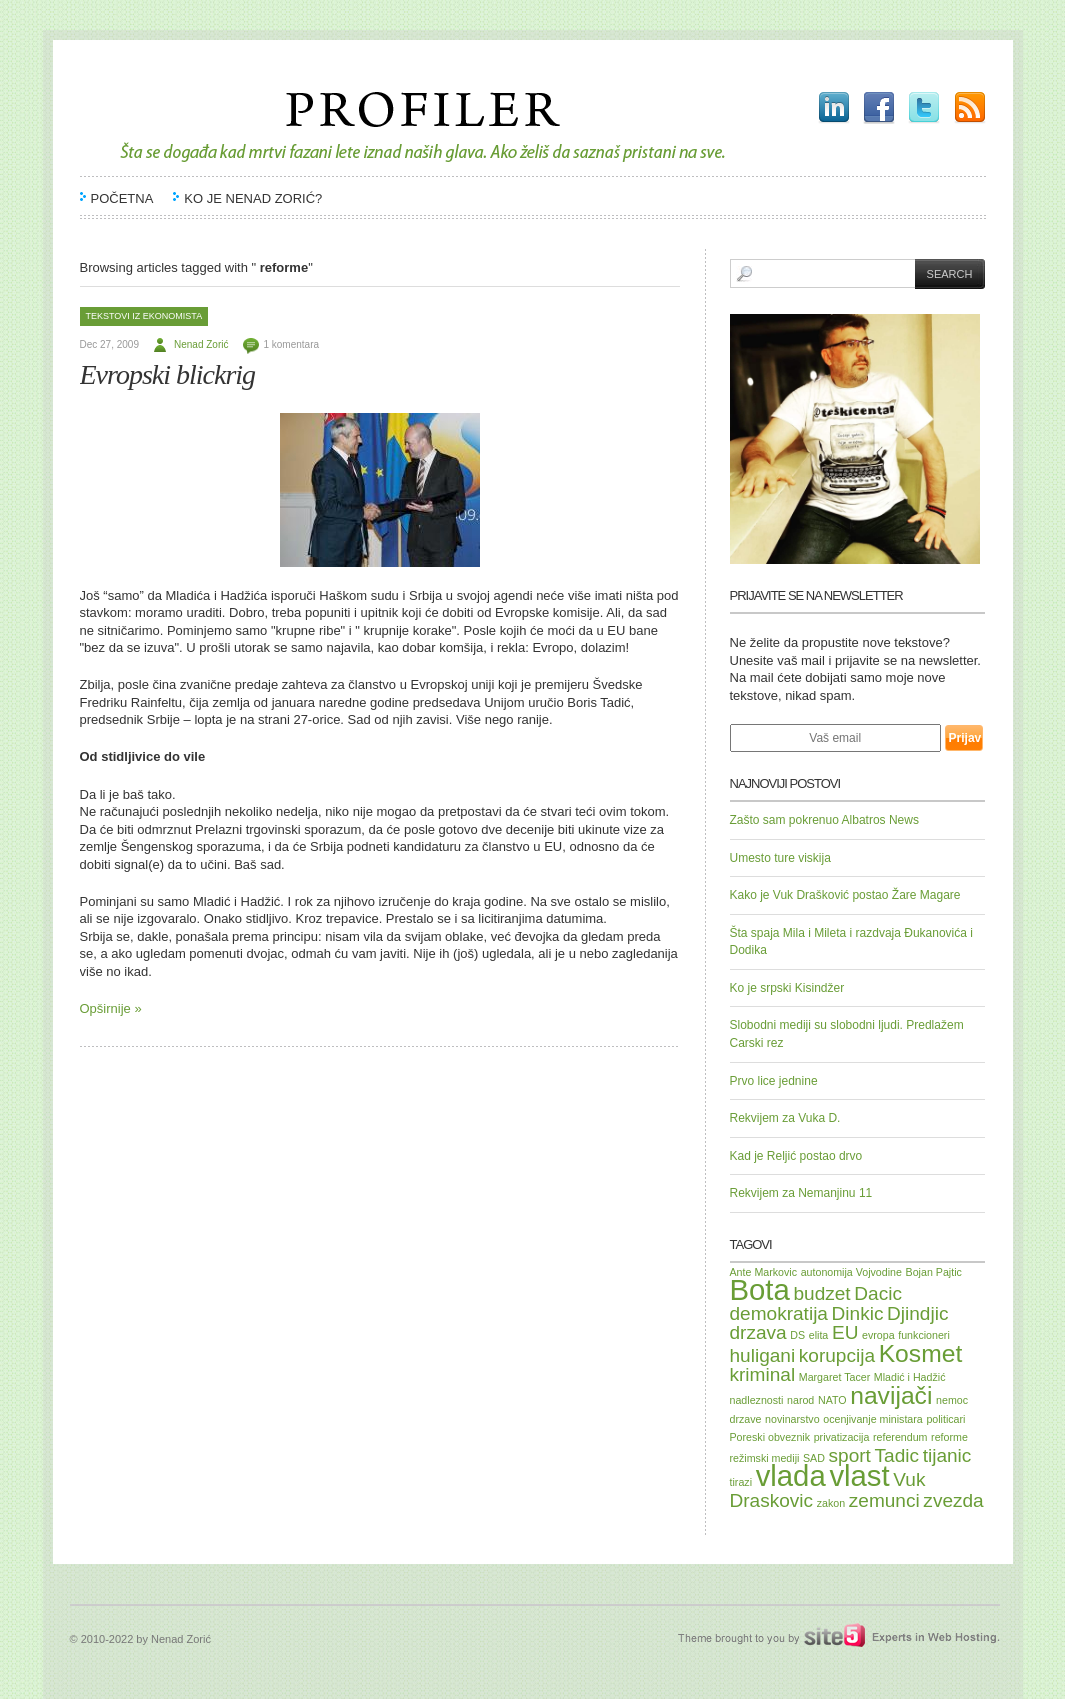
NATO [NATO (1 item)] (832, 1400)
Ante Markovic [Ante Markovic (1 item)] (764, 1272)
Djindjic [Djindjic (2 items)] (917, 1313)
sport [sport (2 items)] (850, 1455)
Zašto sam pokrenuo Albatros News (824, 820)
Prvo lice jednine (774, 1081)
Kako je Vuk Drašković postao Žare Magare (845, 895)
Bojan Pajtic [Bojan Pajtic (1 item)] (934, 1272)
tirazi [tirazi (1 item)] (741, 1482)
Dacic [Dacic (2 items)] (878, 1293)
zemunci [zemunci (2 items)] (884, 1500)
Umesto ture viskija (780, 858)
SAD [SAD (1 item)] (814, 1458)
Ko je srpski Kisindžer (787, 988)
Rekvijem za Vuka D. (785, 1118)
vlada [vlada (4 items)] (791, 1475)
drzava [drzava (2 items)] (758, 1332)
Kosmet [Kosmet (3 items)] (921, 1353)
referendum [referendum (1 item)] (900, 1437)
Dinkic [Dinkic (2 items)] (858, 1313)
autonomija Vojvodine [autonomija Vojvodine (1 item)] (851, 1272)
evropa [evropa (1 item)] (878, 1335)
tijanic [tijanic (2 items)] (947, 1455)
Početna (122, 198)
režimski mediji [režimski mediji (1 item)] (765, 1458)
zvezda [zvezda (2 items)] (953, 1500)
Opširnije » (111, 1008)
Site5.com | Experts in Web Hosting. (828, 1636)
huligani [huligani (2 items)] (763, 1355)
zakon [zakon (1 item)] (831, 1503)
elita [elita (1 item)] (819, 1335)
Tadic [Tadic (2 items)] (897, 1455)
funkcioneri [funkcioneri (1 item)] (924, 1335)
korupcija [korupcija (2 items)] (837, 1355)
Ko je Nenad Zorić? (253, 198)
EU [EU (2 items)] (845, 1332)
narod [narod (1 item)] (800, 1400)
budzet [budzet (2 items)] (821, 1293)
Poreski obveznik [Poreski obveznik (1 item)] (770, 1437)
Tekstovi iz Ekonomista (144, 316)
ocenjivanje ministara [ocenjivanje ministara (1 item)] (873, 1419)
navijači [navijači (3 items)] (891, 1395)
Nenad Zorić (201, 344)
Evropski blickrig (168, 374)
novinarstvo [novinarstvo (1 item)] (792, 1419)
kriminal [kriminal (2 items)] (763, 1374)
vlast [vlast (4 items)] (859, 1475)
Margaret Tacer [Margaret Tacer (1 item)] (834, 1377)
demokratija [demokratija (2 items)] (779, 1313)
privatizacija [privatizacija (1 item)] (842, 1437)
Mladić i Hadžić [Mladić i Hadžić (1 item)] (910, 1377)
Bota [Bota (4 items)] (760, 1289)
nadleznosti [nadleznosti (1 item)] (757, 1400)
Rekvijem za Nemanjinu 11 (801, 1193)
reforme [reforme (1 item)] (949, 1437)
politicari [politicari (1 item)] (945, 1419)
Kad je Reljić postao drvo (796, 1156)
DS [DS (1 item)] (797, 1335)
